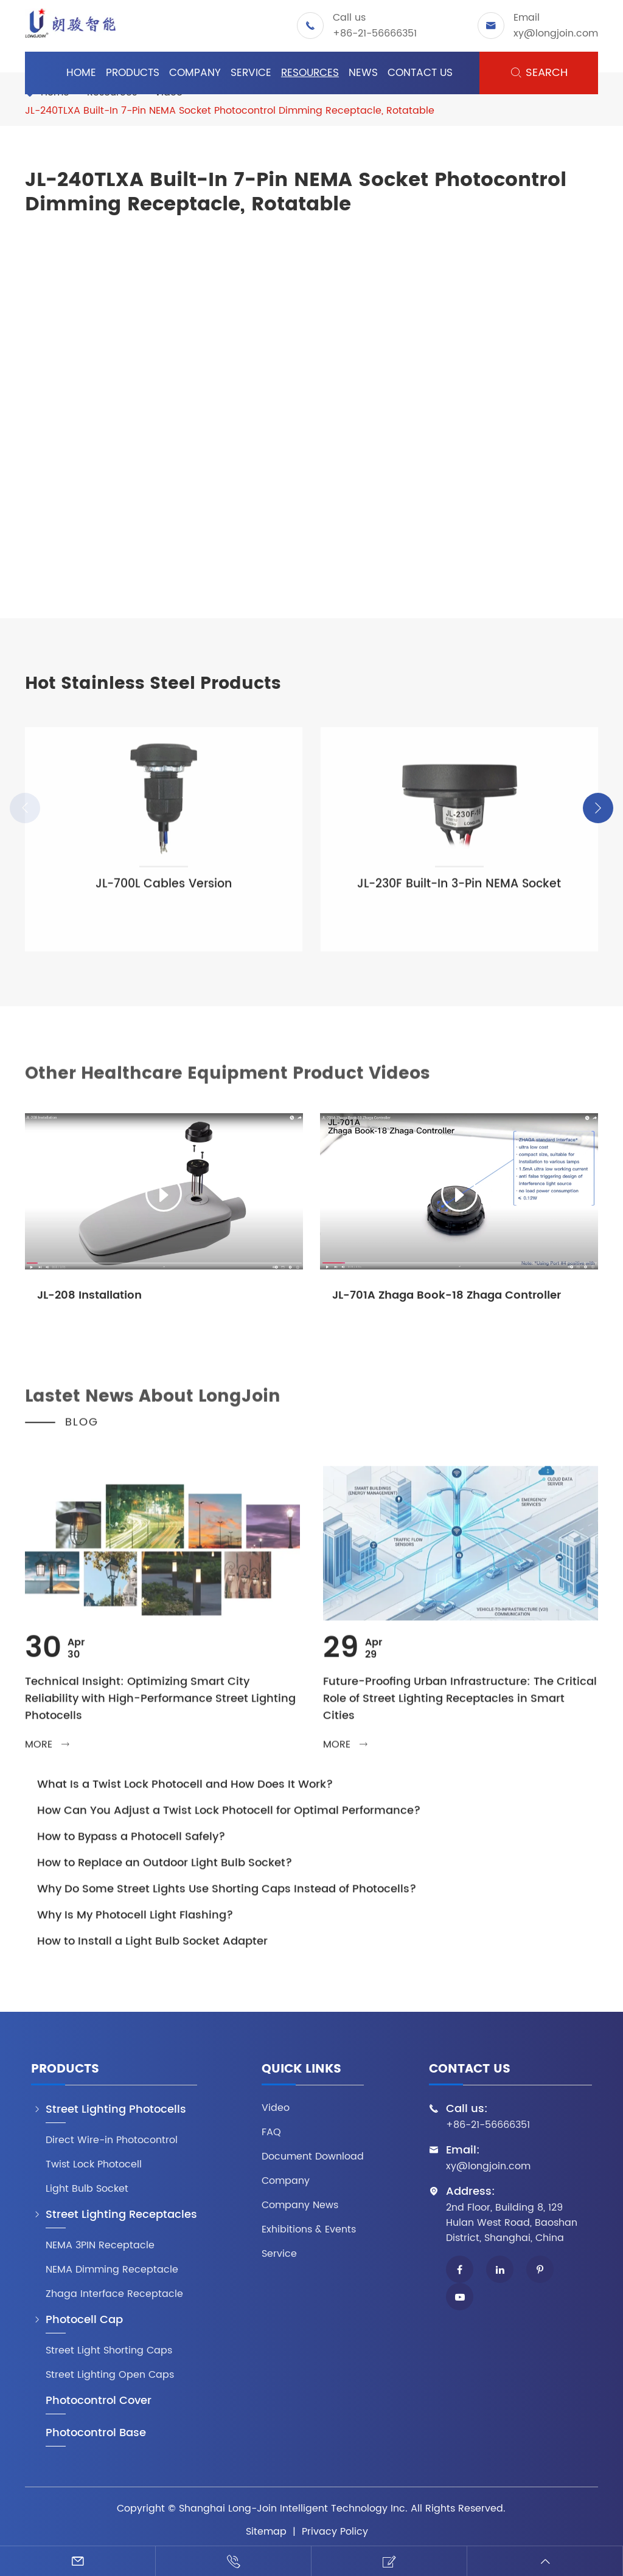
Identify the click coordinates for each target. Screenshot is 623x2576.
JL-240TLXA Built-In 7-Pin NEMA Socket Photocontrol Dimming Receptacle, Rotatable (229, 111)
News (363, 72)
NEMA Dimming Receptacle (112, 2269)
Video (276, 2108)
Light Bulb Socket (87, 2189)
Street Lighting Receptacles (121, 2215)
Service (251, 72)
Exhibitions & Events (309, 2229)
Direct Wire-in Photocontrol (112, 2140)
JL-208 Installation (89, 1295)
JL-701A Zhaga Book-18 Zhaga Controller (446, 1295)
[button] (598, 808)
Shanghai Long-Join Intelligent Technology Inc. (293, 2508)
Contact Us (420, 72)
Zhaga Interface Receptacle (114, 2294)
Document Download (313, 2156)
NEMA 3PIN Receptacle (100, 2245)
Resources (310, 72)
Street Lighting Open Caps (110, 2375)
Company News (300, 2205)
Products (132, 72)
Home (81, 72)
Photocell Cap (84, 2320)
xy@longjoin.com (555, 33)
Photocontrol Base (96, 2433)
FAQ (271, 2132)
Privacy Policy (335, 2532)
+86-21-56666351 (375, 33)
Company (195, 72)
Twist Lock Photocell (94, 2164)
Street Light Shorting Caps (109, 2350)
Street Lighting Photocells (116, 2110)
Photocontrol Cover (98, 2400)
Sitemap (266, 2532)
